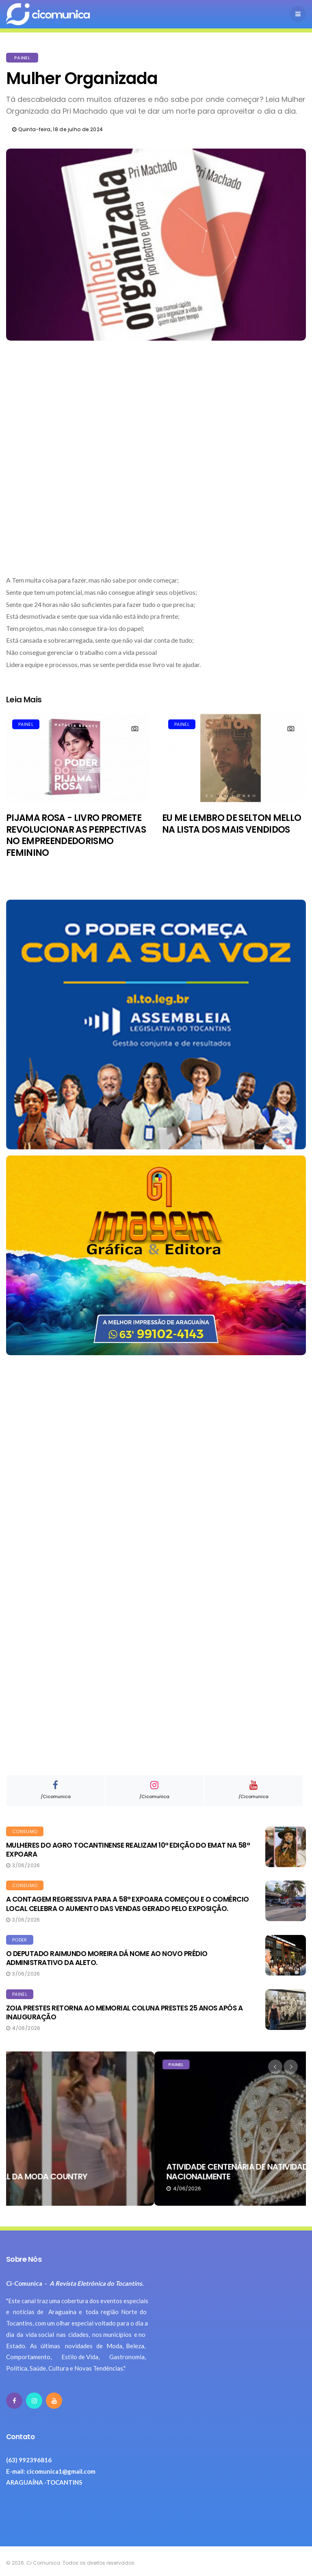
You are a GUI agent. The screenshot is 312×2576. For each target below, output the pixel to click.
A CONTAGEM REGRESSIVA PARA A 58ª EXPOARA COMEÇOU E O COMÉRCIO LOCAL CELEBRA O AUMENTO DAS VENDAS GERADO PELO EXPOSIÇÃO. (127, 1903)
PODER (19, 1940)
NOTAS (28, 2064)
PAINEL (22, 57)
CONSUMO (24, 1831)
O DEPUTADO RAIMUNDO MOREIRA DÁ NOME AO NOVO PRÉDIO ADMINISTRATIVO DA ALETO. (107, 1958)
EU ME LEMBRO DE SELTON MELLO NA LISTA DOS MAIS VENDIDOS (231, 824)
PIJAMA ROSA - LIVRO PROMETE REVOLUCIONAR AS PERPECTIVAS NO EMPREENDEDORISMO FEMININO (76, 835)
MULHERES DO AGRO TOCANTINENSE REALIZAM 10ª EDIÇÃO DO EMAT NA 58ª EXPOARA (127, 1849)
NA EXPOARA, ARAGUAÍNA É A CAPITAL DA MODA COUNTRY (128, 2176)
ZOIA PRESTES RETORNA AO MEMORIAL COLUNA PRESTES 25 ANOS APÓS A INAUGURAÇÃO (124, 2012)
